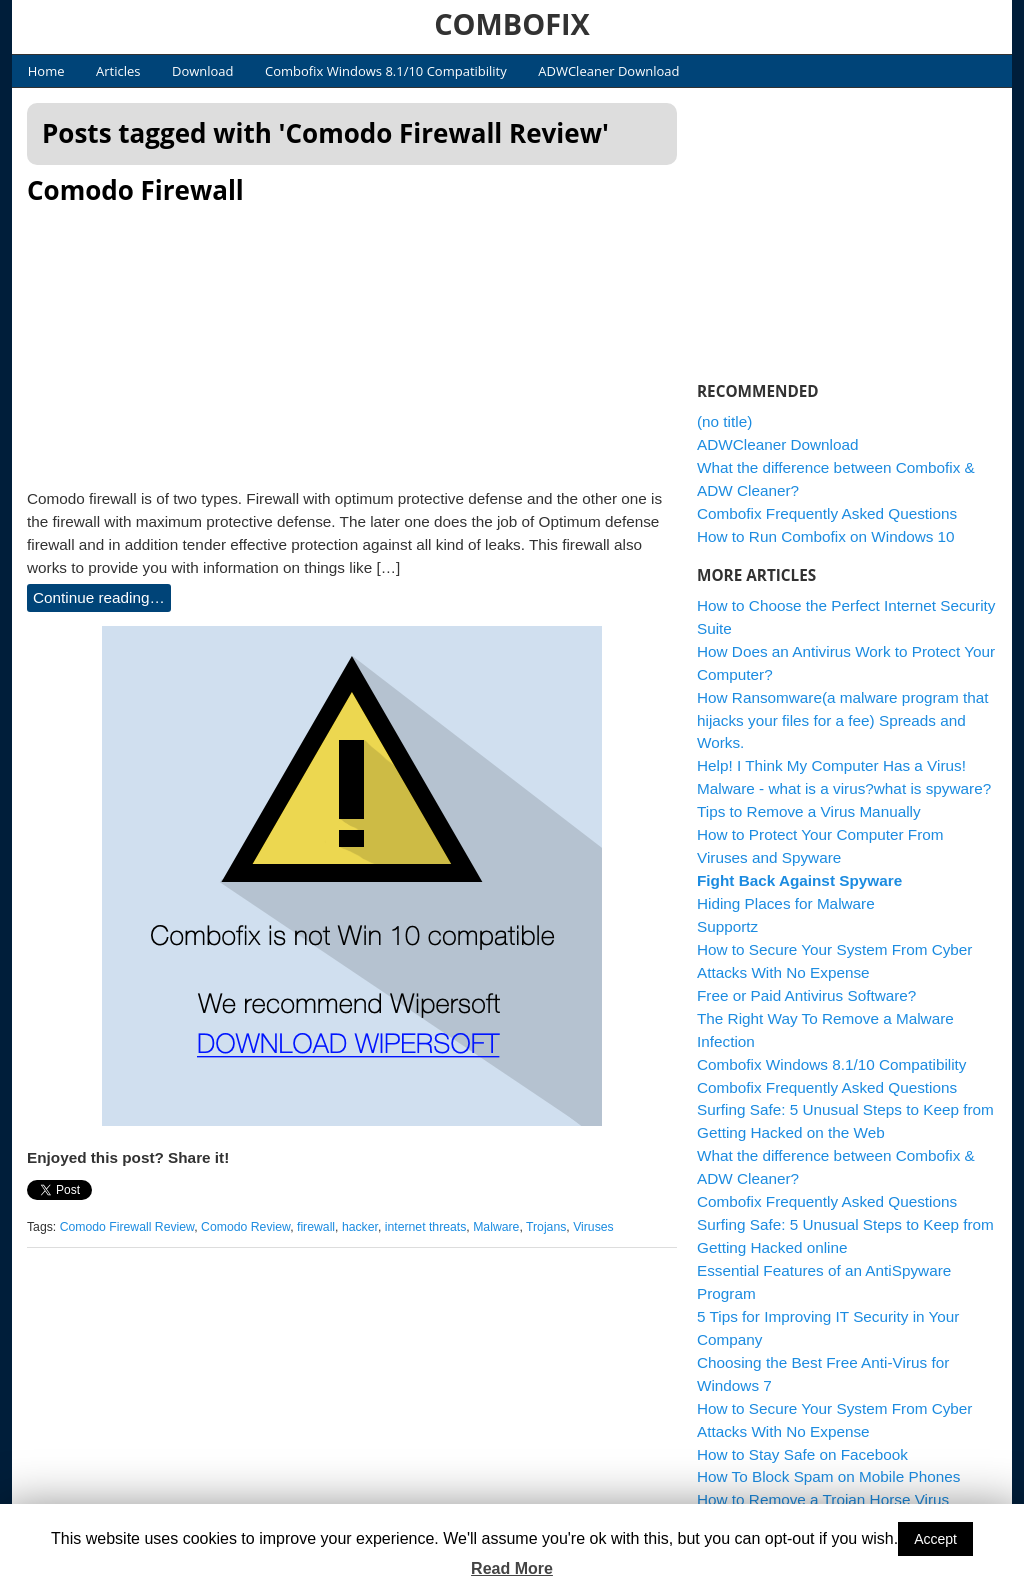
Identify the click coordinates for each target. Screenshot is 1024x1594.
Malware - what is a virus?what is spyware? (844, 788)
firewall (316, 1227)
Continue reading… (99, 597)
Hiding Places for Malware (786, 903)
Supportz (727, 926)
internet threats (426, 1227)
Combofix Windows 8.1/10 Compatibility (386, 71)
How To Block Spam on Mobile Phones (828, 1476)
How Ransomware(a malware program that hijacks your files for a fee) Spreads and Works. (843, 720)
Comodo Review (245, 1227)
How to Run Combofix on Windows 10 (826, 536)
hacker (360, 1227)
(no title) (724, 421)
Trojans (546, 1227)
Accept (935, 1539)
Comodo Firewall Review (127, 1227)
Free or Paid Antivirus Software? (806, 995)
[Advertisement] (352, 341)
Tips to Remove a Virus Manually (809, 811)
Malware (496, 1227)
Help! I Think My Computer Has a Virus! (831, 765)
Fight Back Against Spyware (799, 880)
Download (203, 71)
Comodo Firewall (135, 190)
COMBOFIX (512, 23)
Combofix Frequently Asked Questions (827, 513)
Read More (512, 1568)
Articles (118, 71)
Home (46, 71)
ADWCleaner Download (608, 71)
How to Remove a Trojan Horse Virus (823, 1499)
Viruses (593, 1227)
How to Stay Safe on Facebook (802, 1454)
